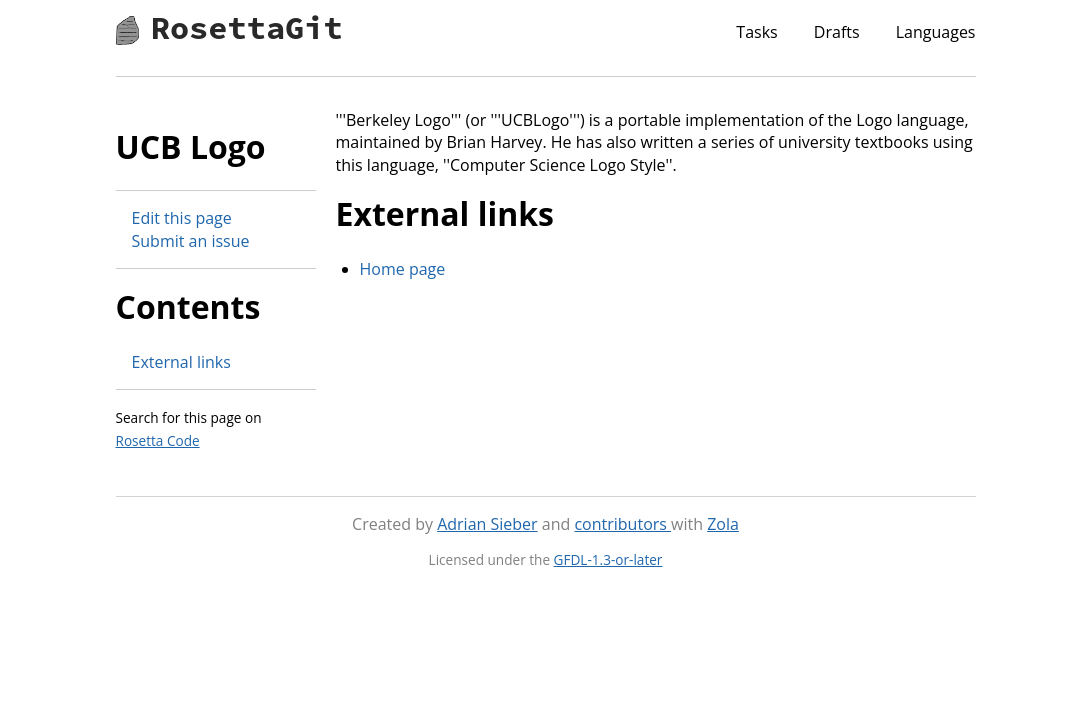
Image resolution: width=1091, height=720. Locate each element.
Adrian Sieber (487, 524)
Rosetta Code (158, 440)
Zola (723, 524)
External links (181, 362)
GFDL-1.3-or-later (608, 559)
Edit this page (182, 218)
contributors (622, 524)
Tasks (756, 32)
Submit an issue (191, 241)
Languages (936, 32)
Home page (403, 269)
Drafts (837, 32)
